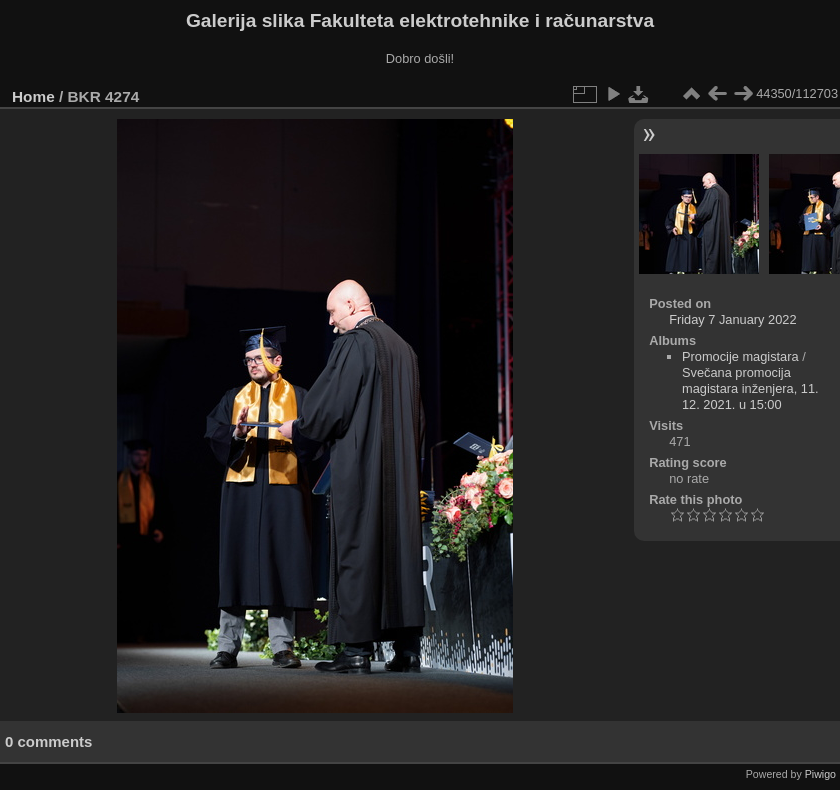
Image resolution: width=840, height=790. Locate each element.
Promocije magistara (740, 356)
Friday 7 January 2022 (732, 319)
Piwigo (820, 774)
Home (33, 96)
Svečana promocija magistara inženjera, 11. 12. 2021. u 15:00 (750, 388)
